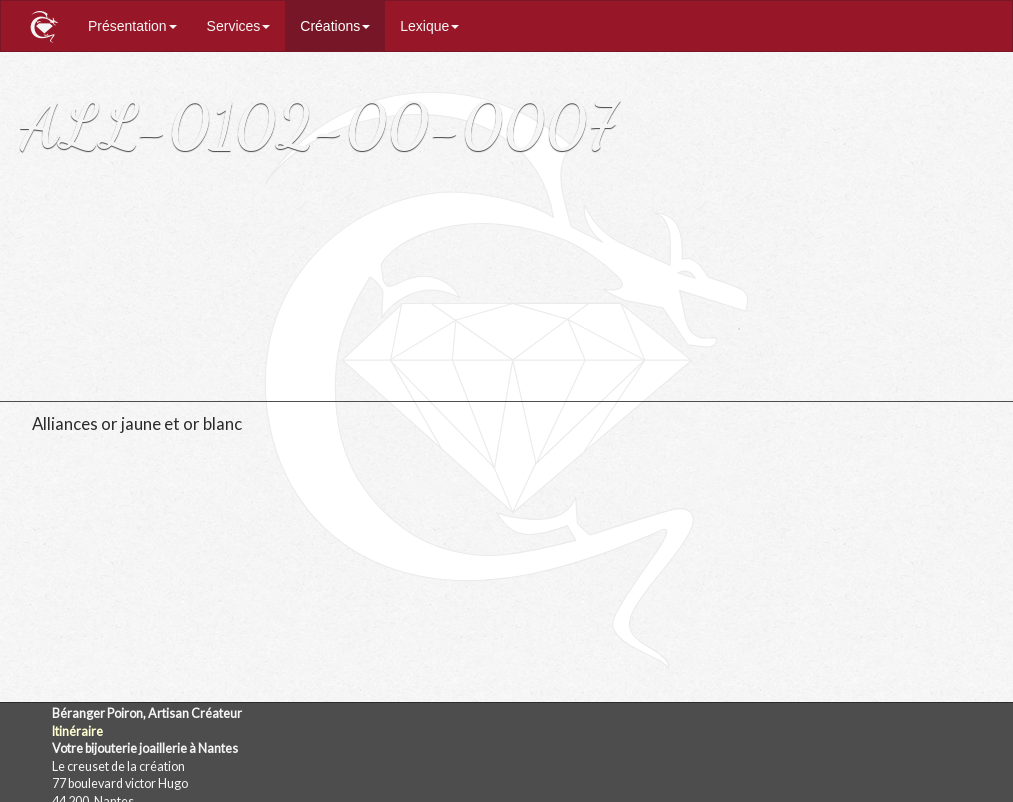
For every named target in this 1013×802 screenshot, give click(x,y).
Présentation (132, 26)
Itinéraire (77, 731)
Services (239, 26)
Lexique (429, 26)
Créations (335, 26)
